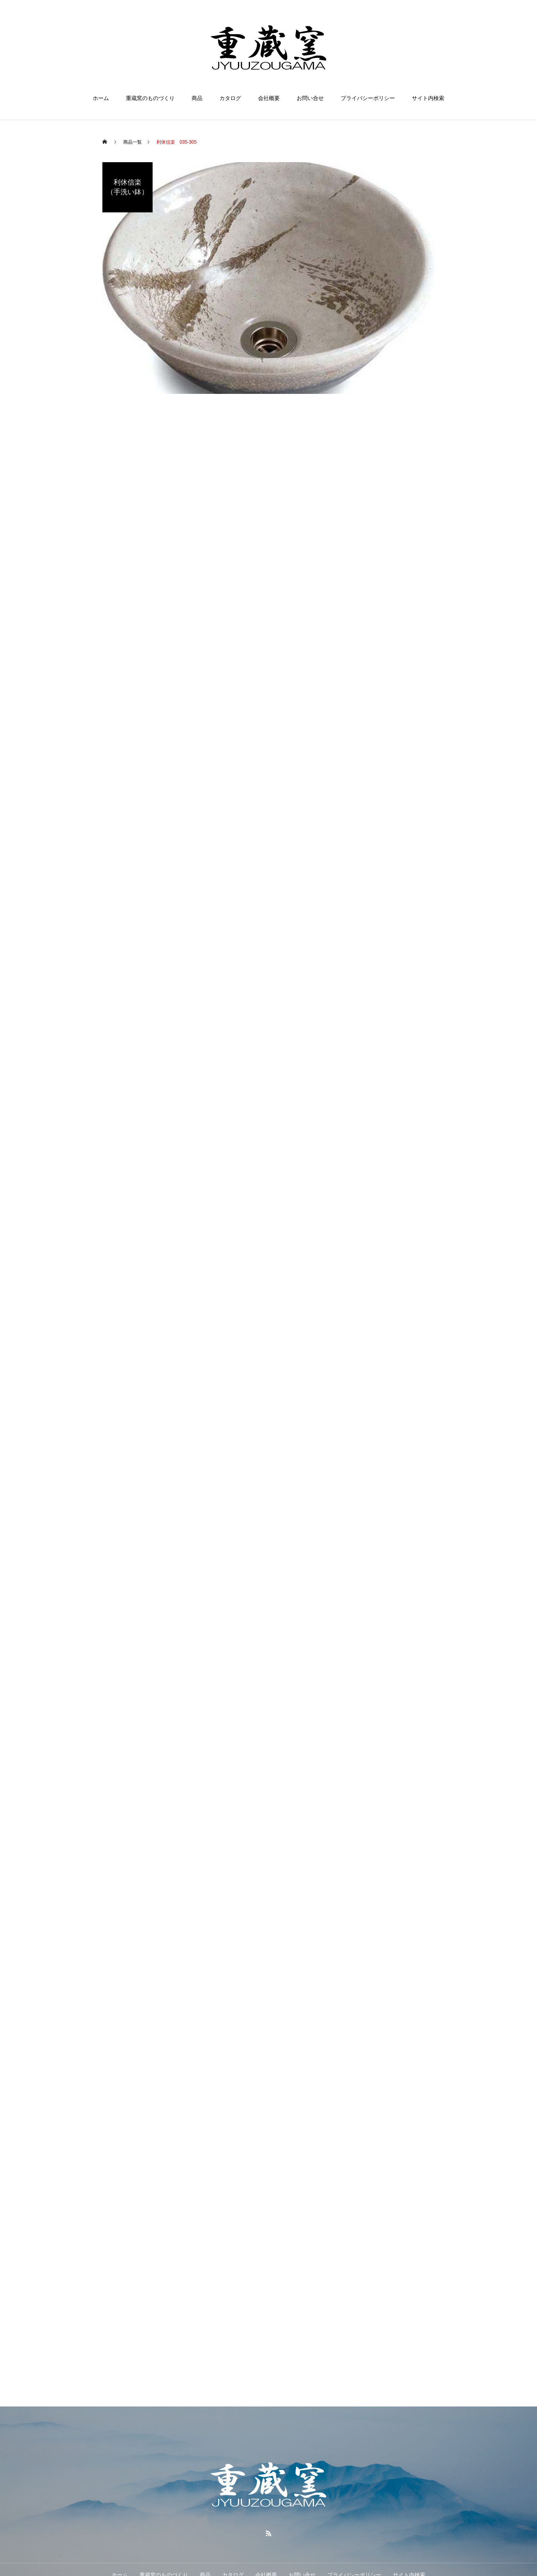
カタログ (230, 98)
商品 (197, 98)
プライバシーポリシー (368, 98)
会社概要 (269, 98)
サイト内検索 (428, 98)
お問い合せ (310, 98)
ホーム (101, 98)
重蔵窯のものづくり (150, 98)
